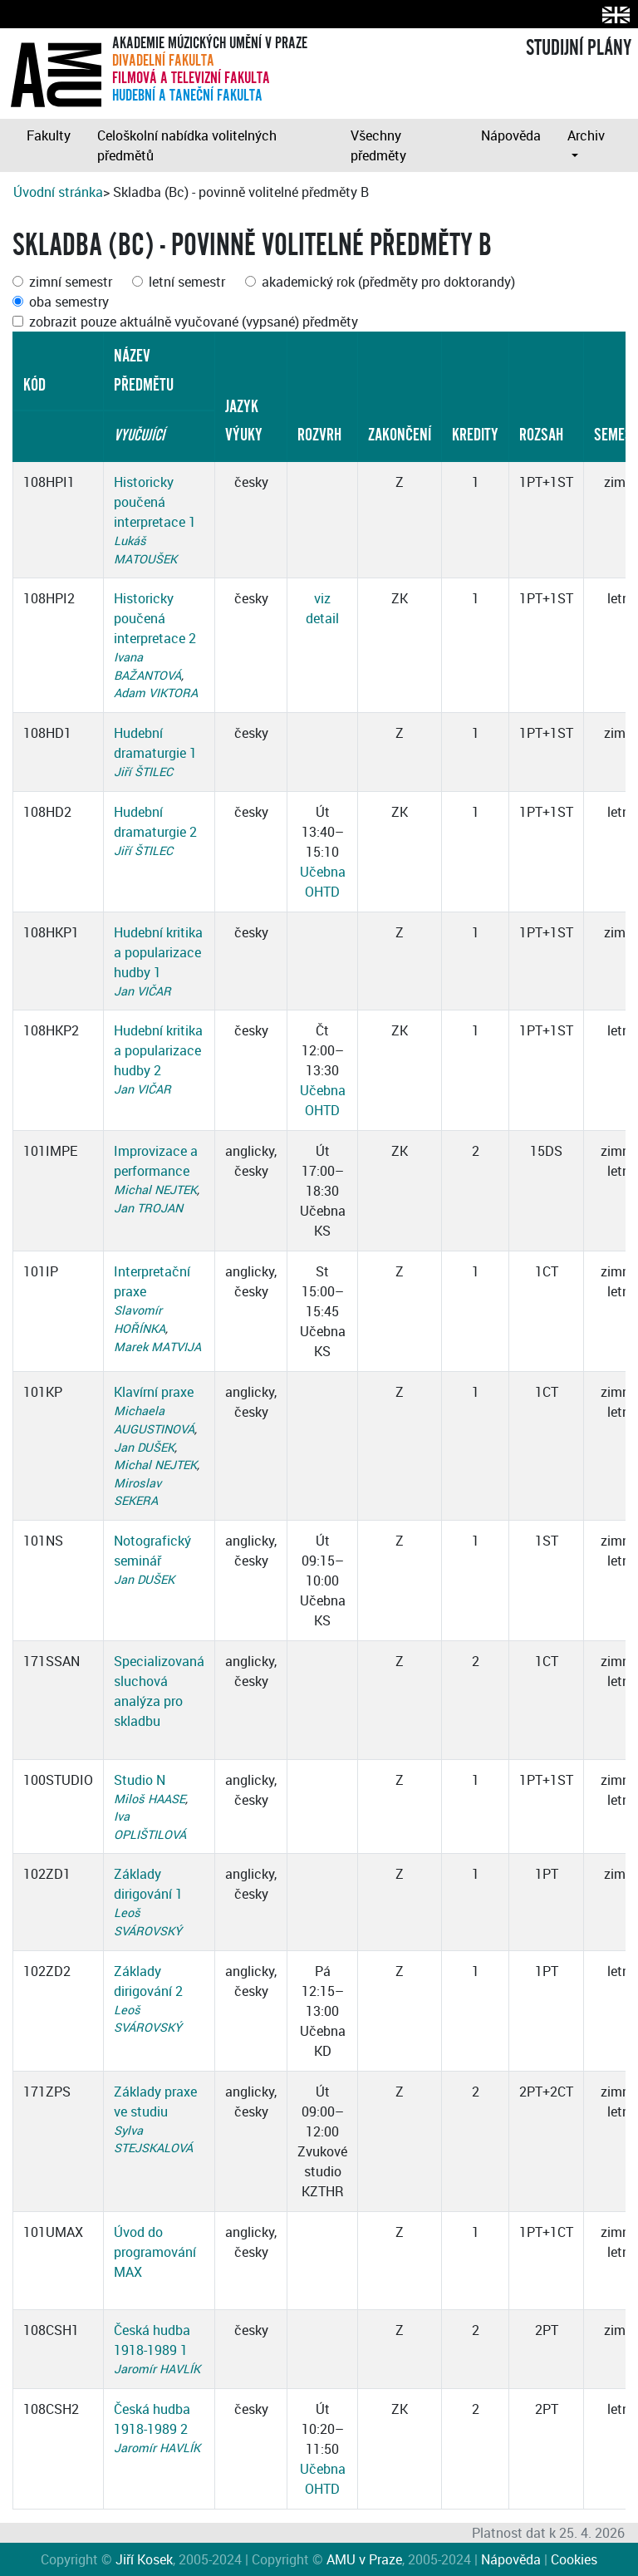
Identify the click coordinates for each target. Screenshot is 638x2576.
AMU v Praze (364, 2559)
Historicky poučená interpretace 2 (155, 618)
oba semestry (69, 302)
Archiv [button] (586, 135)
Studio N (139, 1780)
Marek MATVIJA (157, 1346)
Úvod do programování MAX (155, 2252)
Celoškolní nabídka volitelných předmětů (187, 145)
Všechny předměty (378, 145)
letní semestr (187, 282)
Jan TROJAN (148, 1208)
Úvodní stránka (58, 192)
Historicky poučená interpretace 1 (155, 502)
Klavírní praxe (154, 1392)
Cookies (574, 2559)
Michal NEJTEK (155, 1189)
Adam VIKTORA (156, 693)
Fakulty (49, 135)
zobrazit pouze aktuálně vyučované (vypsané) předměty (193, 321)
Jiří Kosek (144, 2559)
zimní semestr (70, 282)
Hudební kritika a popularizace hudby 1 (158, 952)
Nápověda (511, 135)
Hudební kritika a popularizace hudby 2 (158, 1050)
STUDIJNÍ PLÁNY (578, 48)
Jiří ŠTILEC (143, 771)
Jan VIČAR (142, 991)
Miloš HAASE (149, 1799)
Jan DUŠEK (144, 1447)
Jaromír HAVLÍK (157, 2369)
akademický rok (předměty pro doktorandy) (388, 282)
